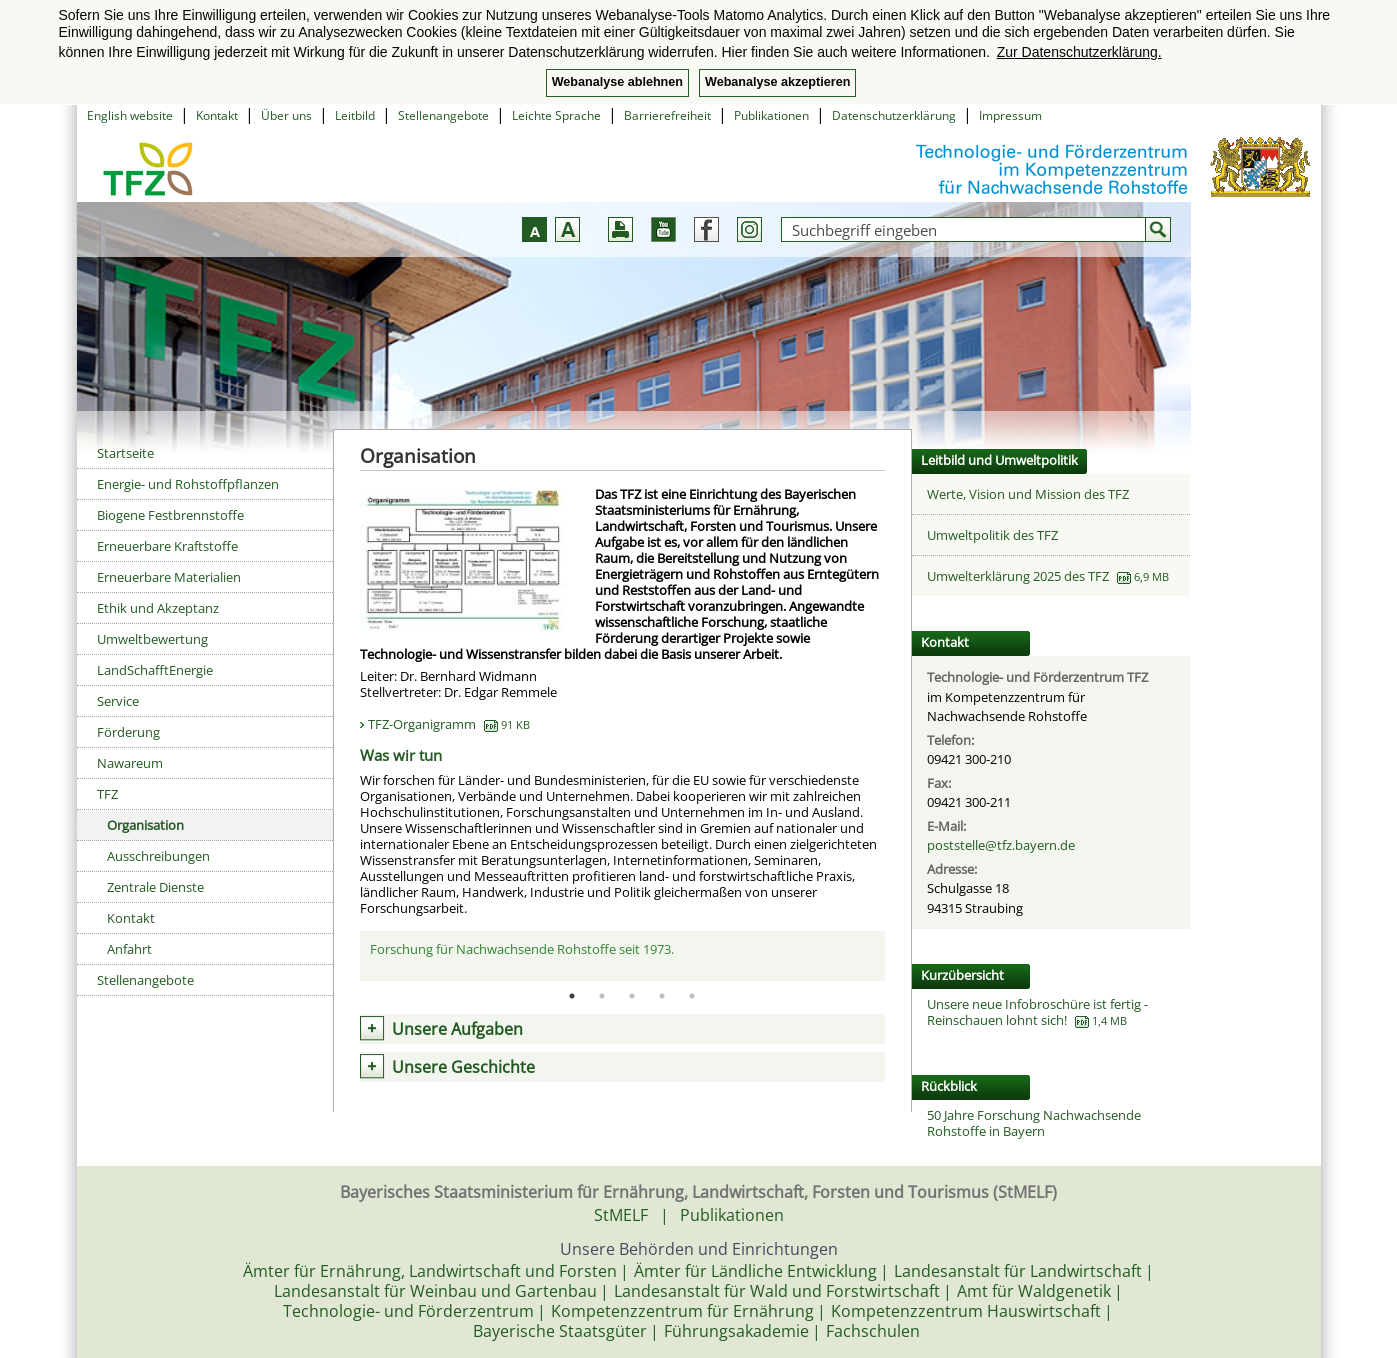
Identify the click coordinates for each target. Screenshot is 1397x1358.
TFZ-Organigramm (449, 724)
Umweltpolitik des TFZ (992, 535)
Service (118, 701)
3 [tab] (632, 996)
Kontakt (217, 115)
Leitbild (355, 115)
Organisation (145, 825)
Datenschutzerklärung (894, 115)
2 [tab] (602, 996)
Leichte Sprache (556, 115)
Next (900, 956)
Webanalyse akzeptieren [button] (777, 82)
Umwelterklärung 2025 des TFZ (1018, 576)
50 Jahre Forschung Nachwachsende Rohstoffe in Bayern (1034, 1123)
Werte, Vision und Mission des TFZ (1028, 494)
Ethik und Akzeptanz (158, 608)
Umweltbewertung (152, 639)
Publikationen (771, 115)
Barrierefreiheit (667, 115)
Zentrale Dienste (155, 887)
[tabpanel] (622, 955)
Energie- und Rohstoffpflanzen (188, 484)
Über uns (286, 115)
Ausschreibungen (158, 856)
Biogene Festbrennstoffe (170, 515)
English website (130, 115)
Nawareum (130, 763)
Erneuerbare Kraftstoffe (167, 546)
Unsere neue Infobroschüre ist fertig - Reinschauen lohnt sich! (1037, 1012)
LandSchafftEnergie (155, 670)
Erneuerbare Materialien (169, 577)
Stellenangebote (443, 115)
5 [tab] (692, 996)
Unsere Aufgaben (457, 1029)
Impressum (1010, 115)
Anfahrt (129, 949)
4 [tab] (662, 996)
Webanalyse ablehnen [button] (617, 82)
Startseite (125, 453)
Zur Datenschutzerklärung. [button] (1079, 52)
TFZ (107, 794)
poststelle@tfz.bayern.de (1001, 845)
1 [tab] (572, 996)
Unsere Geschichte (463, 1067)
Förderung (128, 732)
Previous (345, 956)
